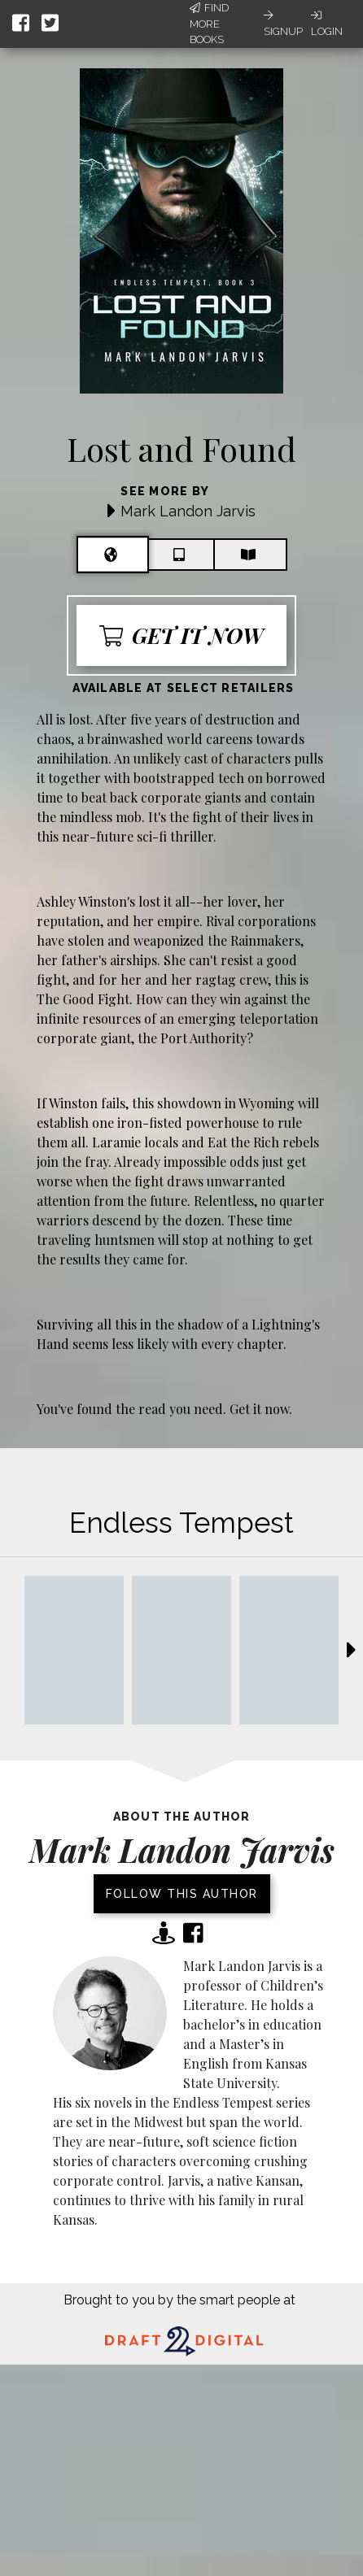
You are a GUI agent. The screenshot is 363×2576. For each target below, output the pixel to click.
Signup (283, 23)
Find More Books (209, 24)
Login (327, 23)
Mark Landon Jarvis (188, 511)
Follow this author (182, 1893)
